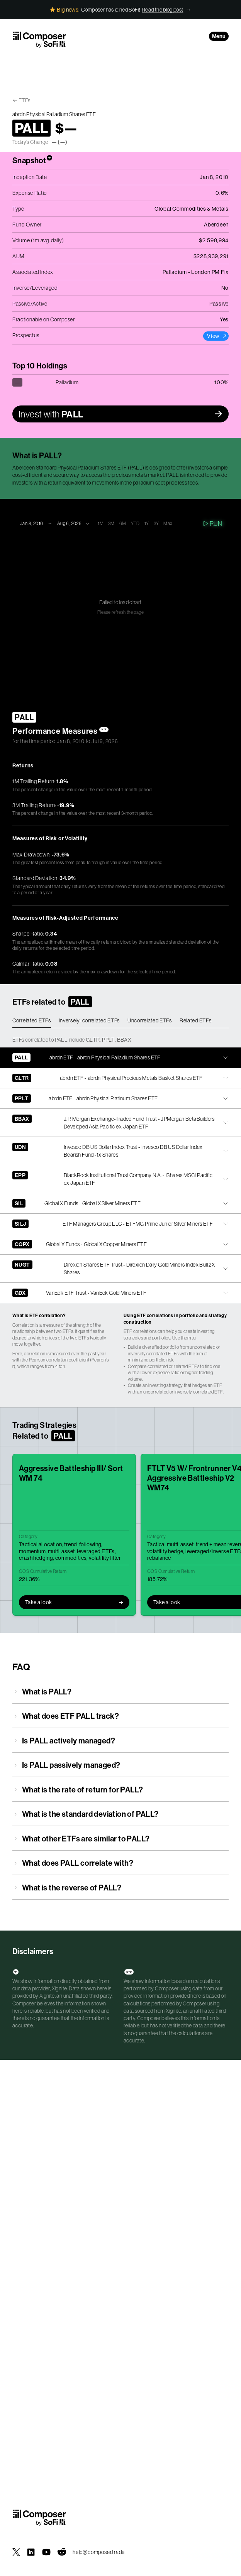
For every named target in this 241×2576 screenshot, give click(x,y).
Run (212, 523)
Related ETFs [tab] (195, 1020)
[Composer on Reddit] (61, 2552)
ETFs (25, 100)
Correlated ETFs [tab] (31, 1020)
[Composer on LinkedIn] (31, 2552)
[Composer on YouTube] (46, 2552)
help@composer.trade (99, 2552)
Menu (219, 36)
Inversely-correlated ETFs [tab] (89, 1020)
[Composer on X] (16, 2552)
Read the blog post (162, 9)
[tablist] (120, 1021)
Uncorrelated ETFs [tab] (149, 1020)
